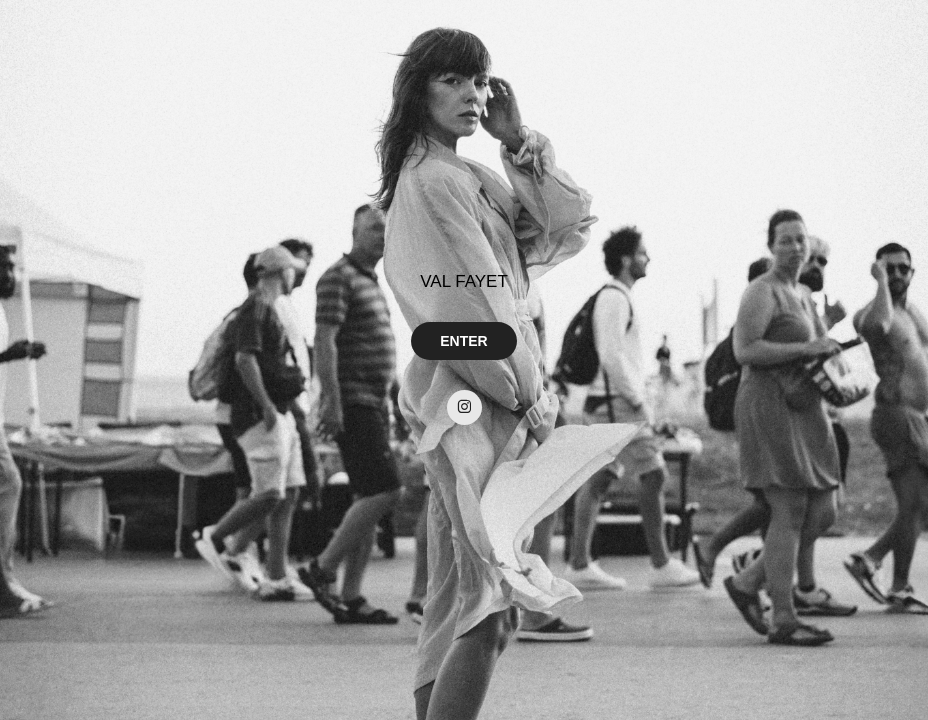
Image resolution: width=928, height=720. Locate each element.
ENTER (463, 341)
